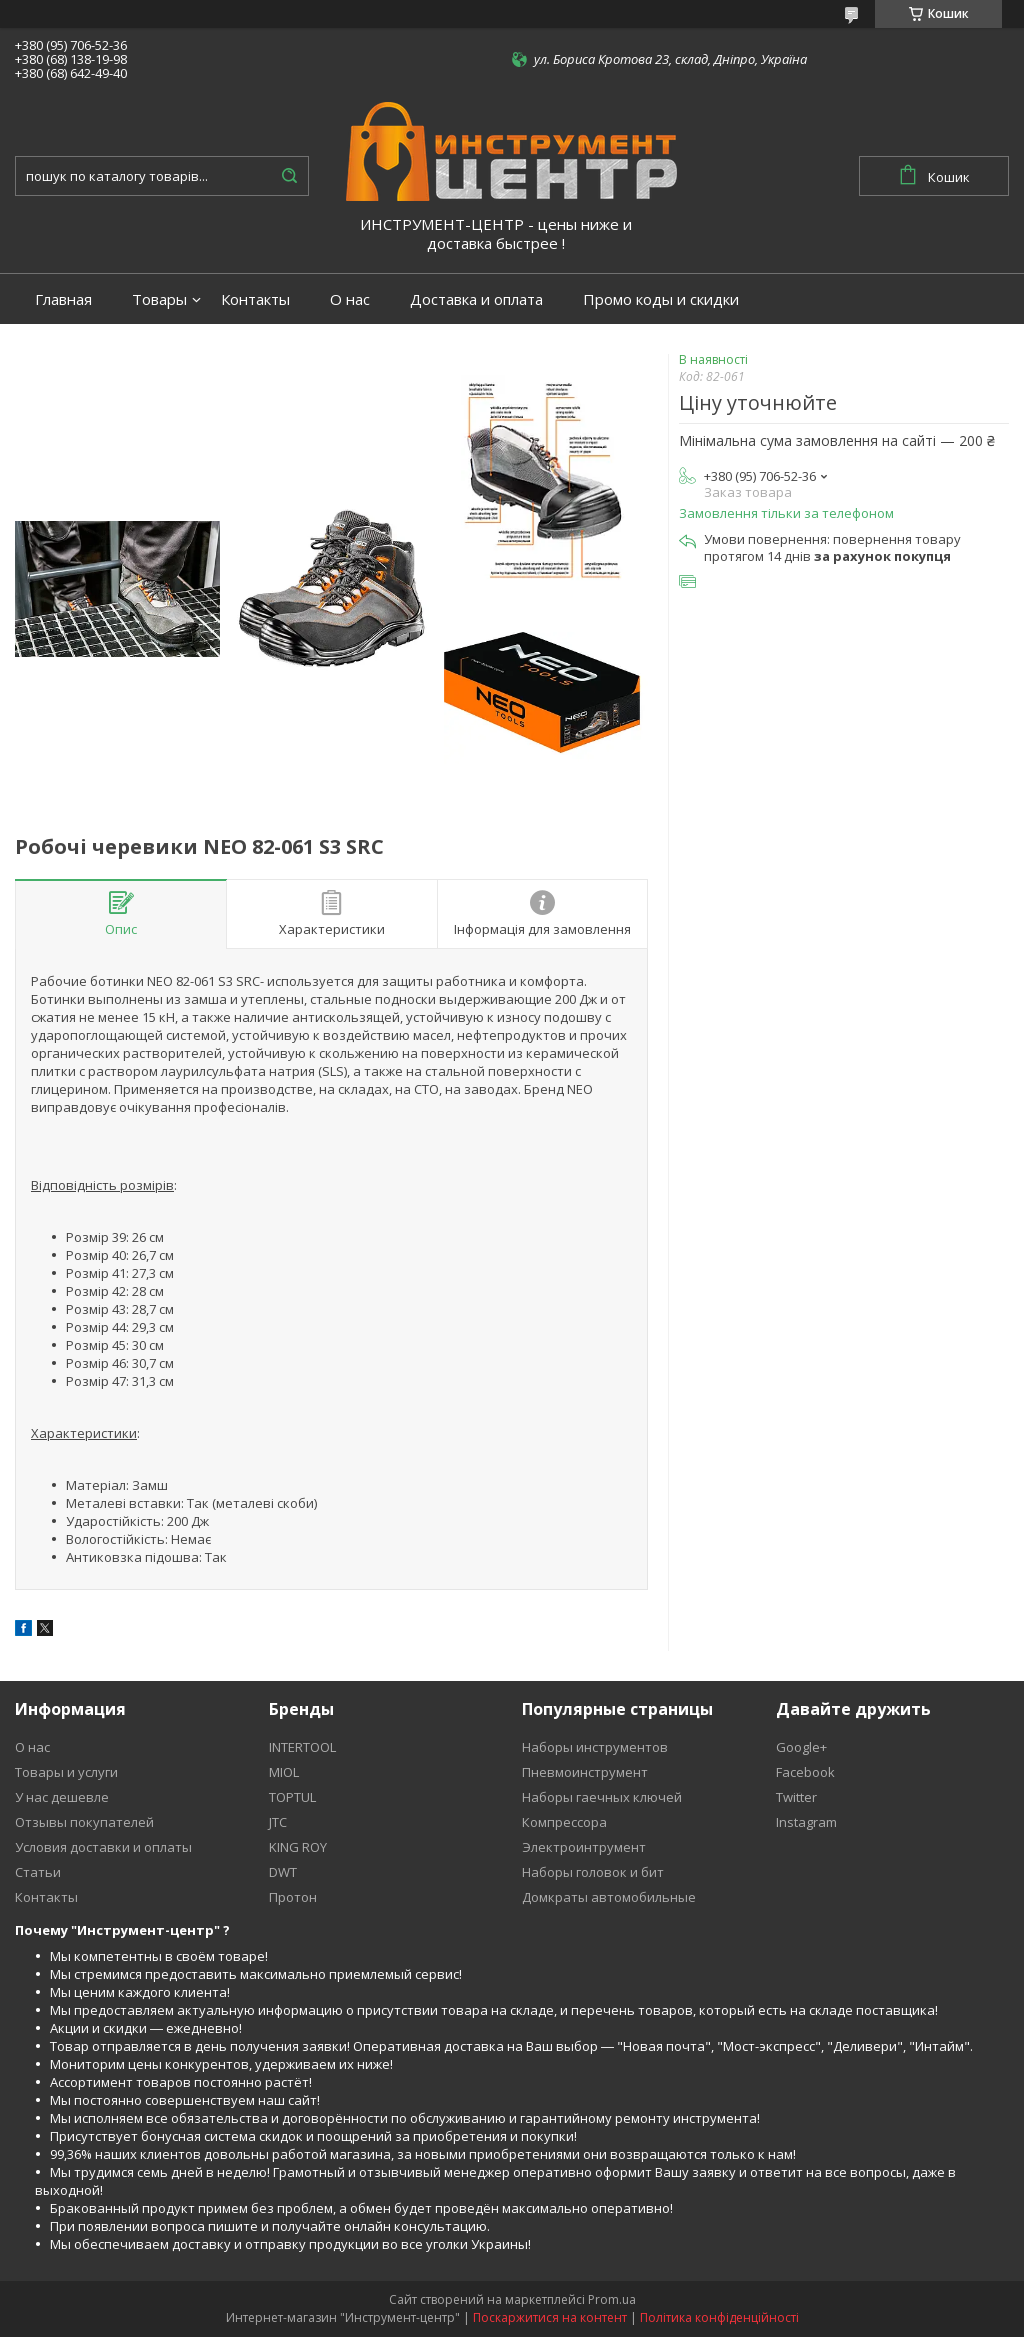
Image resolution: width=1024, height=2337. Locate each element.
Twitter (796, 1797)
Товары (159, 299)
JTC (278, 1822)
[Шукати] (289, 176)
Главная (63, 299)
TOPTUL (292, 1797)
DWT (283, 1872)
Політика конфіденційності (719, 2317)
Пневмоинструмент (585, 1772)
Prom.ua (612, 2299)
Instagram (806, 1822)
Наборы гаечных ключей (602, 1797)
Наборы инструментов (595, 1747)
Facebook (805, 1772)
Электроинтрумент (584, 1847)
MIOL (284, 1772)
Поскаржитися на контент (550, 2317)
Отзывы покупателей (84, 1822)
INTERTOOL (302, 1747)
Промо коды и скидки (661, 299)
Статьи (38, 1872)
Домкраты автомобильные (609, 1897)
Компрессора (564, 1822)
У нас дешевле (62, 1797)
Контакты (255, 299)
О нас (350, 299)
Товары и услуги (66, 1772)
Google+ (801, 1747)
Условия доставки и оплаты (103, 1847)
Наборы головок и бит (593, 1872)
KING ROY (298, 1847)
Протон (293, 1897)
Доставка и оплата (476, 299)
